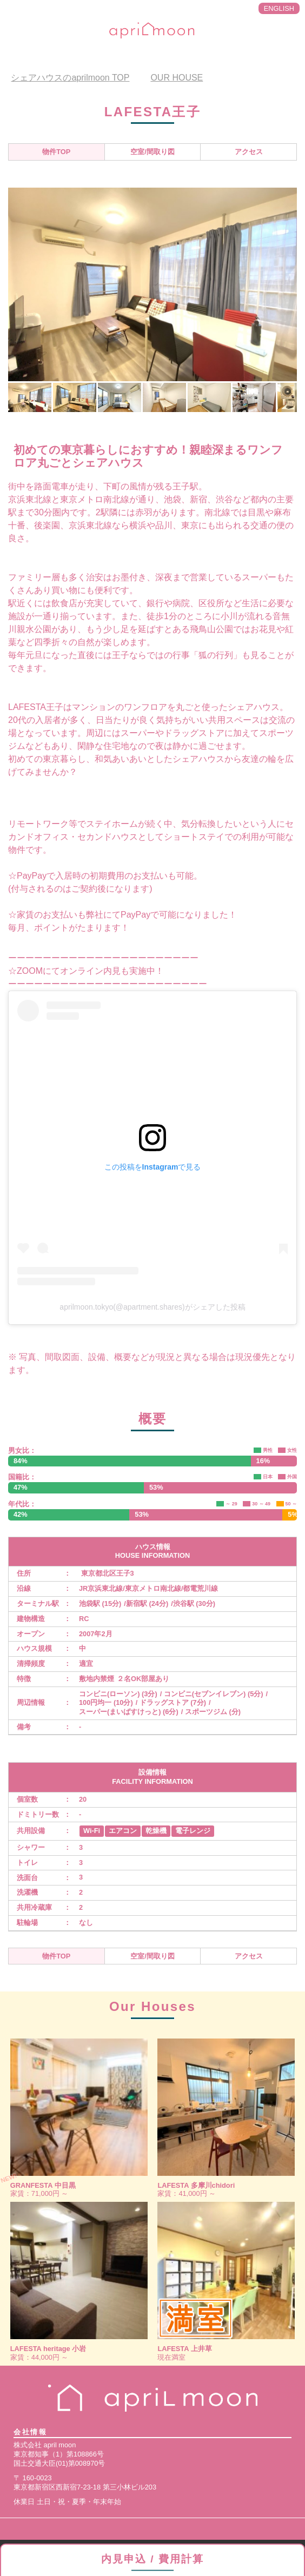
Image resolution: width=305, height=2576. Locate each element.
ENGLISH (279, 8)
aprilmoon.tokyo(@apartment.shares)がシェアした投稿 (152, 1307)
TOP (70, 77)
